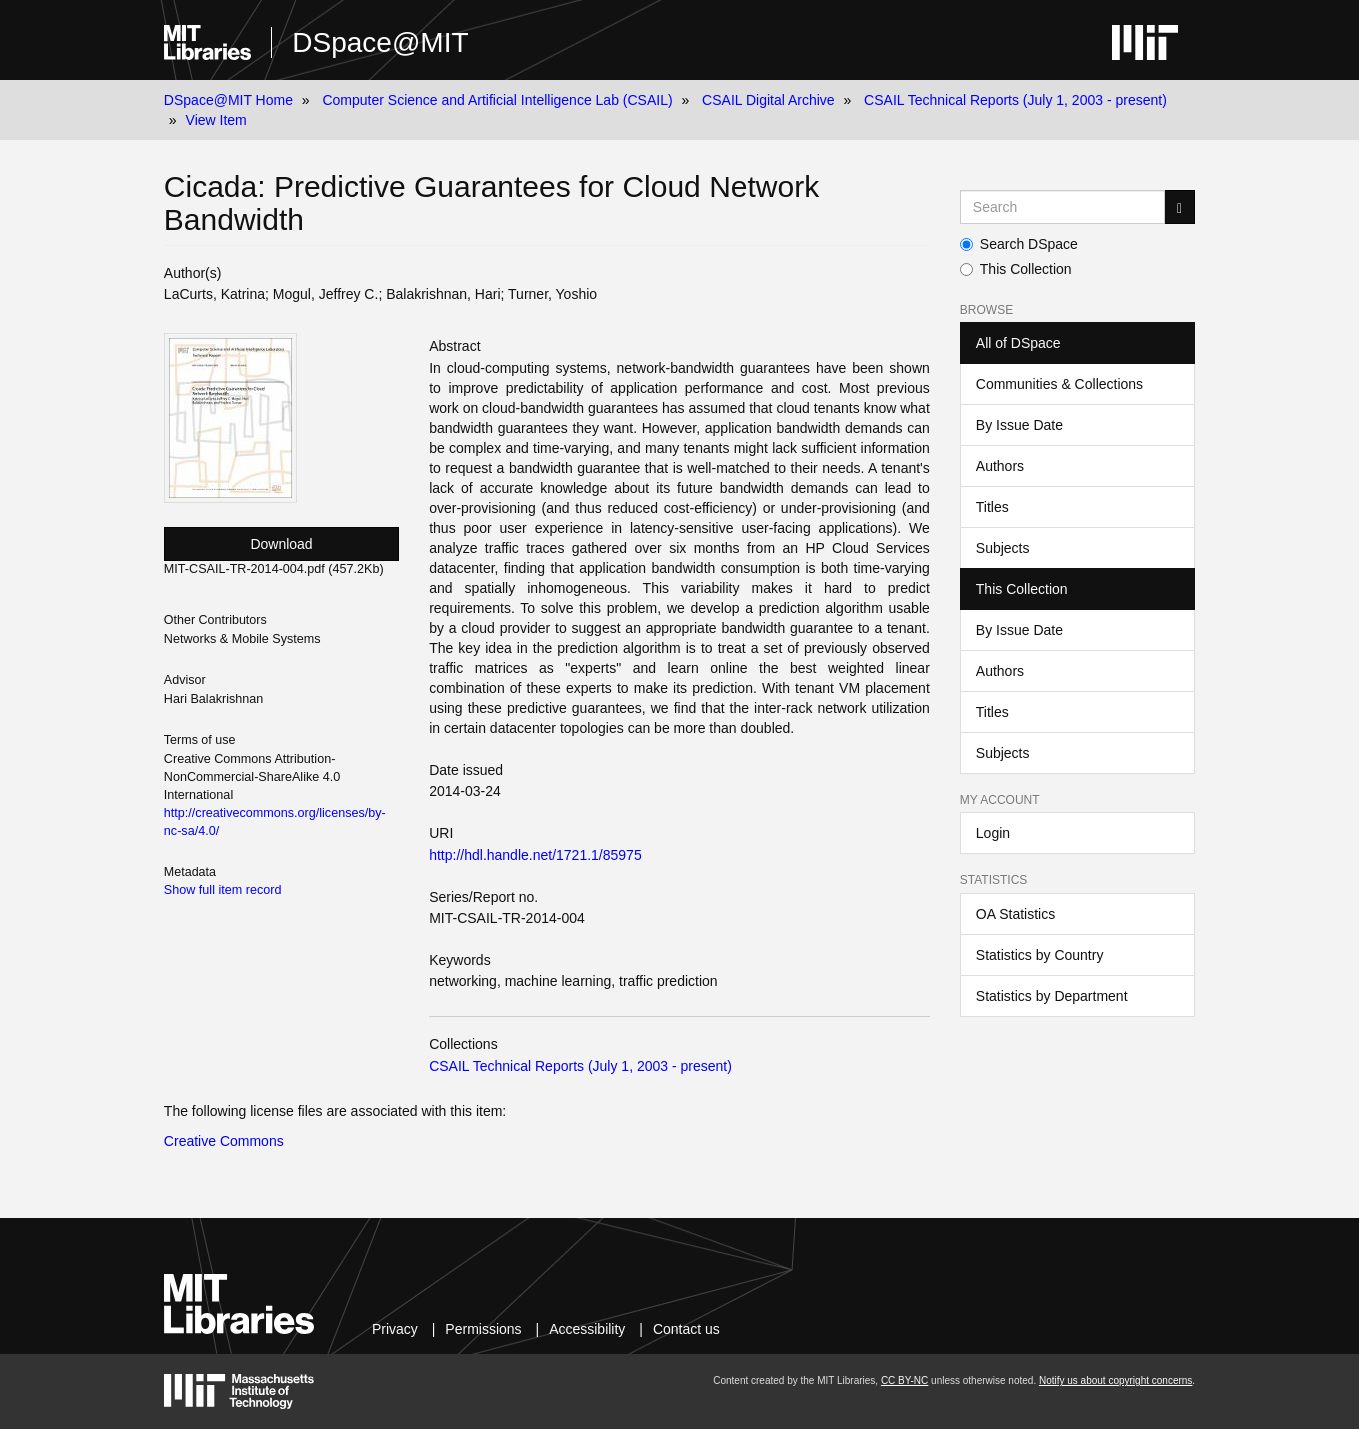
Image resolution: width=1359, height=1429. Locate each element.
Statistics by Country (1040, 955)
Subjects (1003, 548)
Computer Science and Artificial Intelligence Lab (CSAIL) (497, 100)
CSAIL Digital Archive (768, 100)
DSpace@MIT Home (228, 100)
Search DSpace (1019, 244)
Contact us (686, 1329)
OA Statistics (1015, 914)
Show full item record (223, 890)
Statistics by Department (1052, 996)
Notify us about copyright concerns (1115, 1380)
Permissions (483, 1329)
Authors (1000, 466)
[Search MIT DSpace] (1062, 207)
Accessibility (587, 1329)
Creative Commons (224, 1141)
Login (993, 833)
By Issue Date (1019, 425)
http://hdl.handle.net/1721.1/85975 (535, 855)
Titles (992, 507)
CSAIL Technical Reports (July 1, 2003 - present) (1015, 100)
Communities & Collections (1059, 384)
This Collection (1016, 269)
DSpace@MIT (380, 42)
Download (281, 544)
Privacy (395, 1329)
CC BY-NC (904, 1380)
